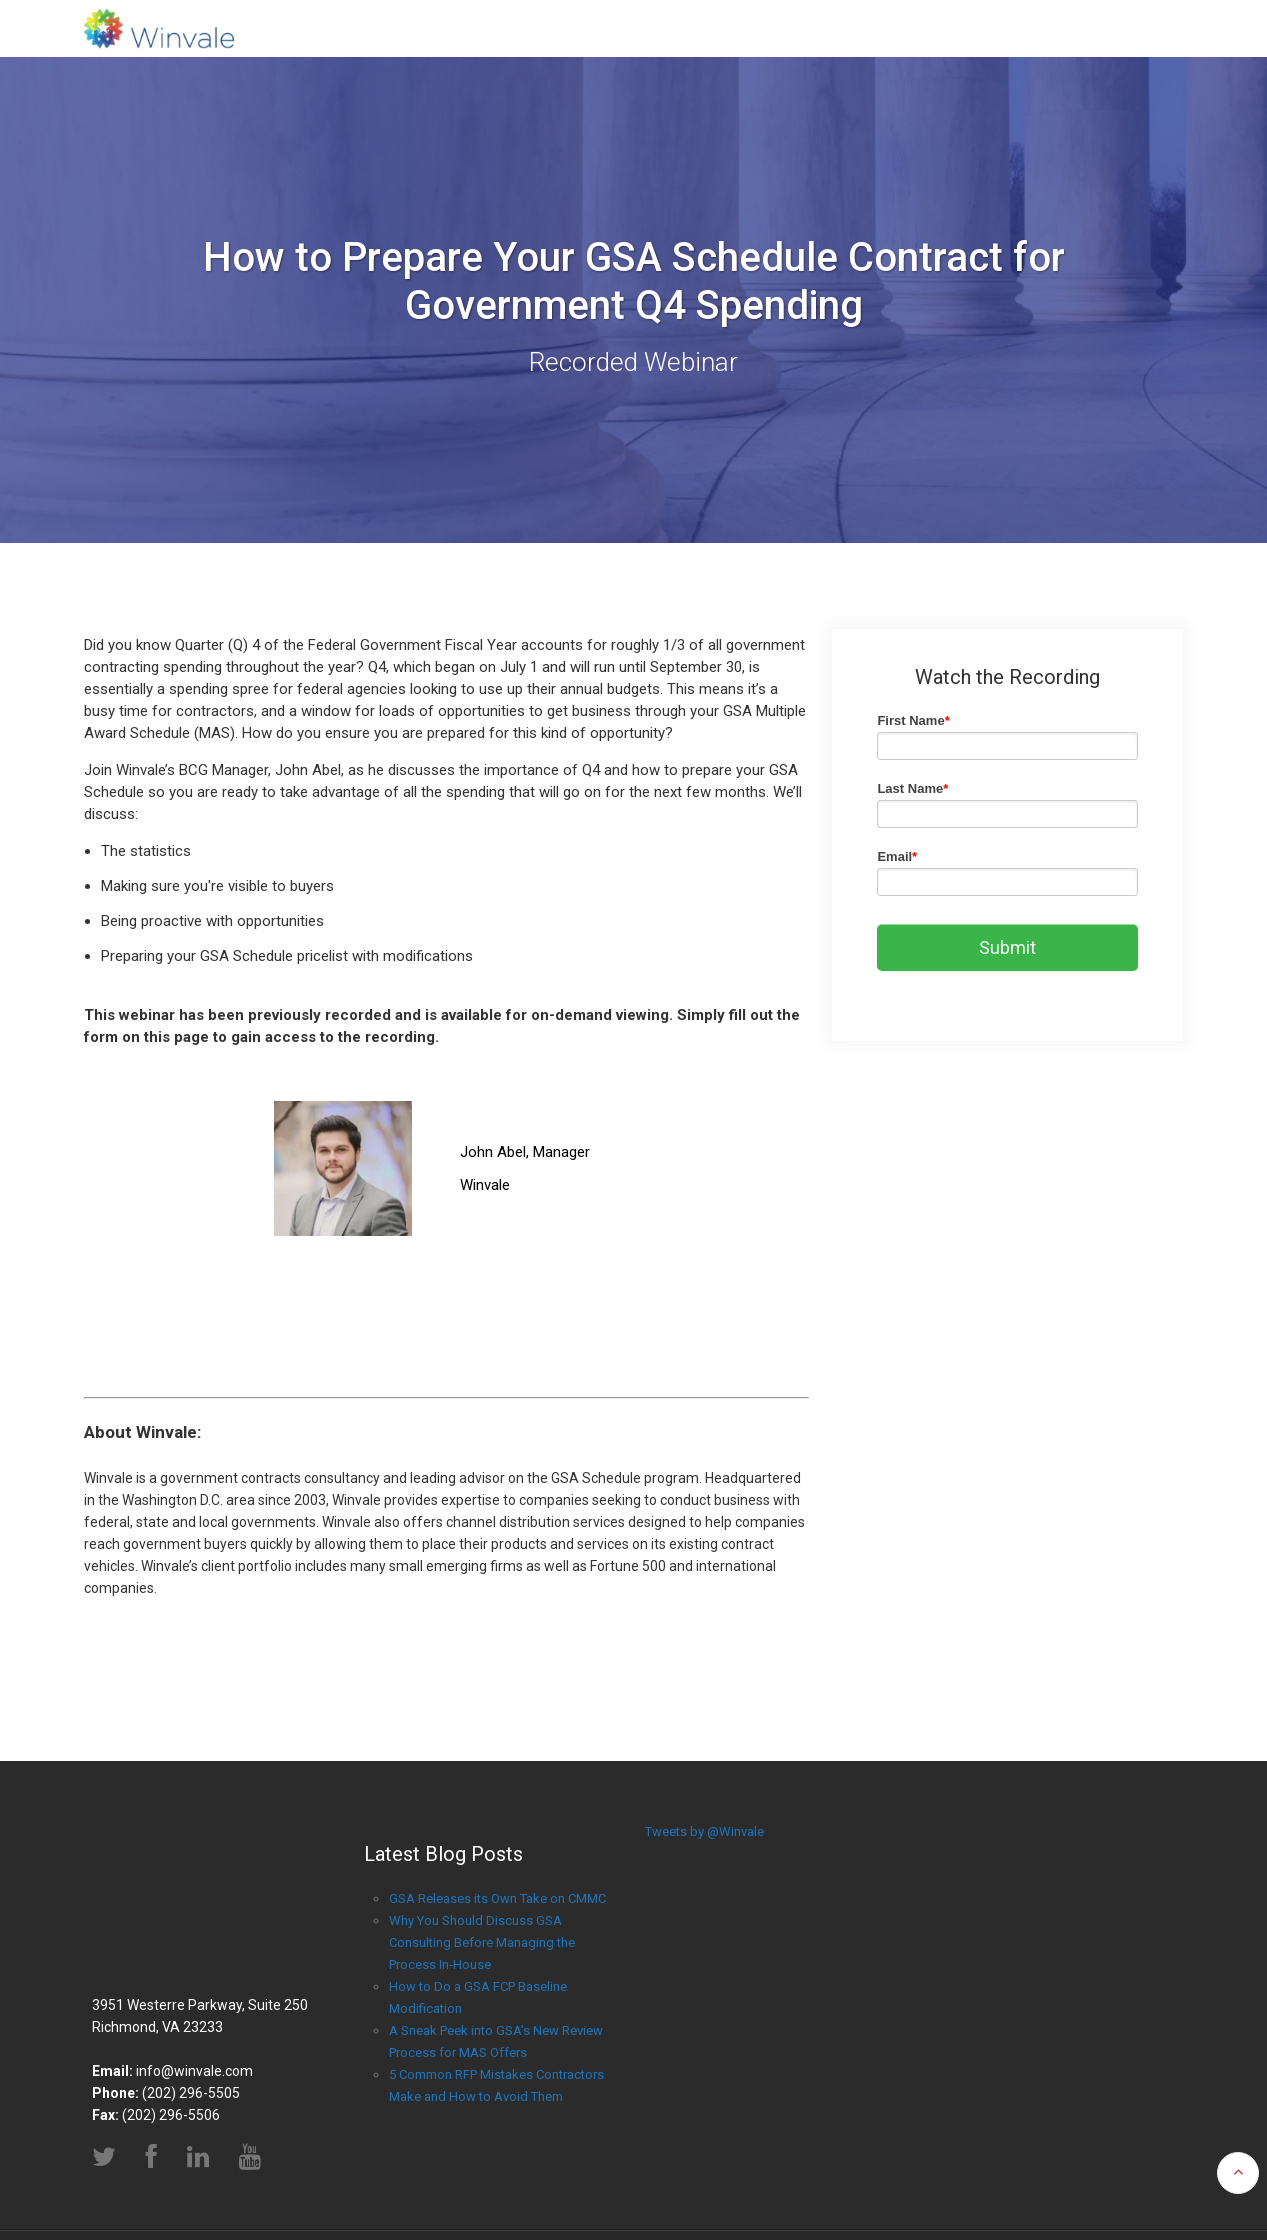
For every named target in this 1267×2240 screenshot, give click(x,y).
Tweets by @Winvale (704, 1831)
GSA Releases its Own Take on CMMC (497, 1898)
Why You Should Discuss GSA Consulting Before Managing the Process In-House (482, 1942)
